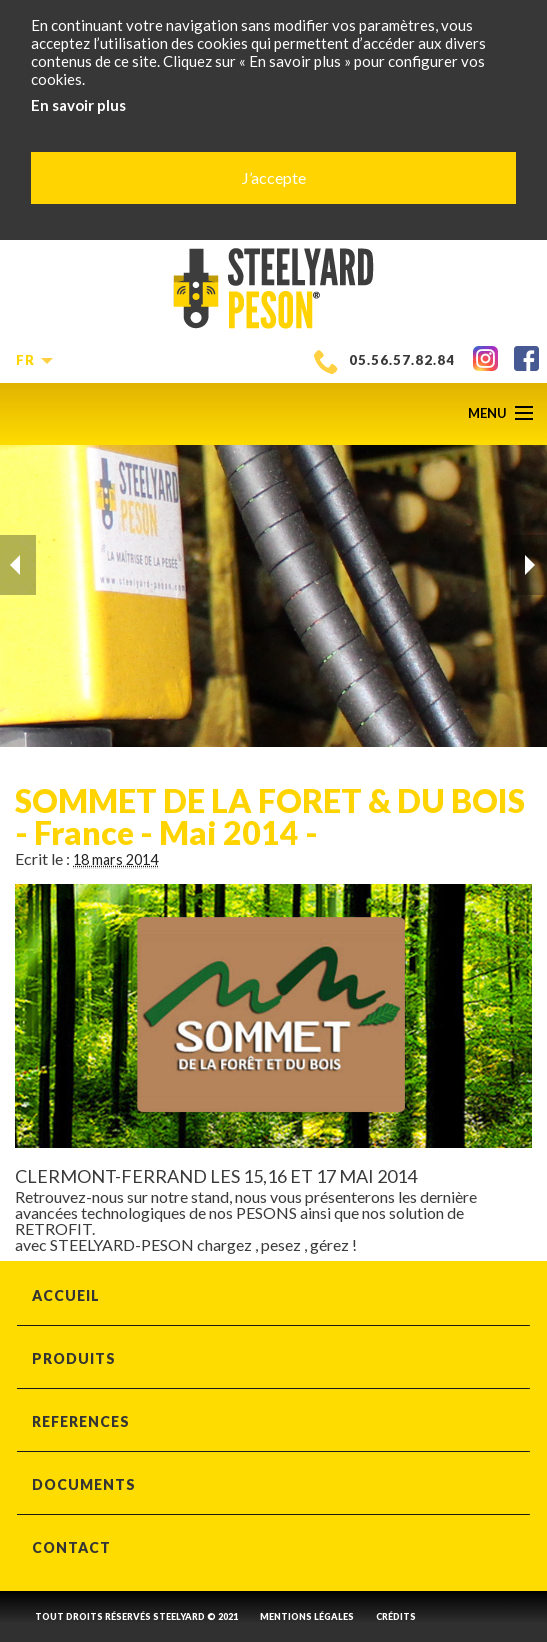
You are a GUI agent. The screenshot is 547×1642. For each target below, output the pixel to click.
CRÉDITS (396, 1616)
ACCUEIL (66, 1295)
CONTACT (71, 1547)
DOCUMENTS (84, 1484)
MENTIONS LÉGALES (307, 1616)
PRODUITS (74, 1358)
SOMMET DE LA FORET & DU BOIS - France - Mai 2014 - (270, 816)
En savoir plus (78, 105)
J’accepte (274, 177)
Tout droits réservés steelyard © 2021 (136, 1616)
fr (31, 360)
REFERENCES (81, 1421)
